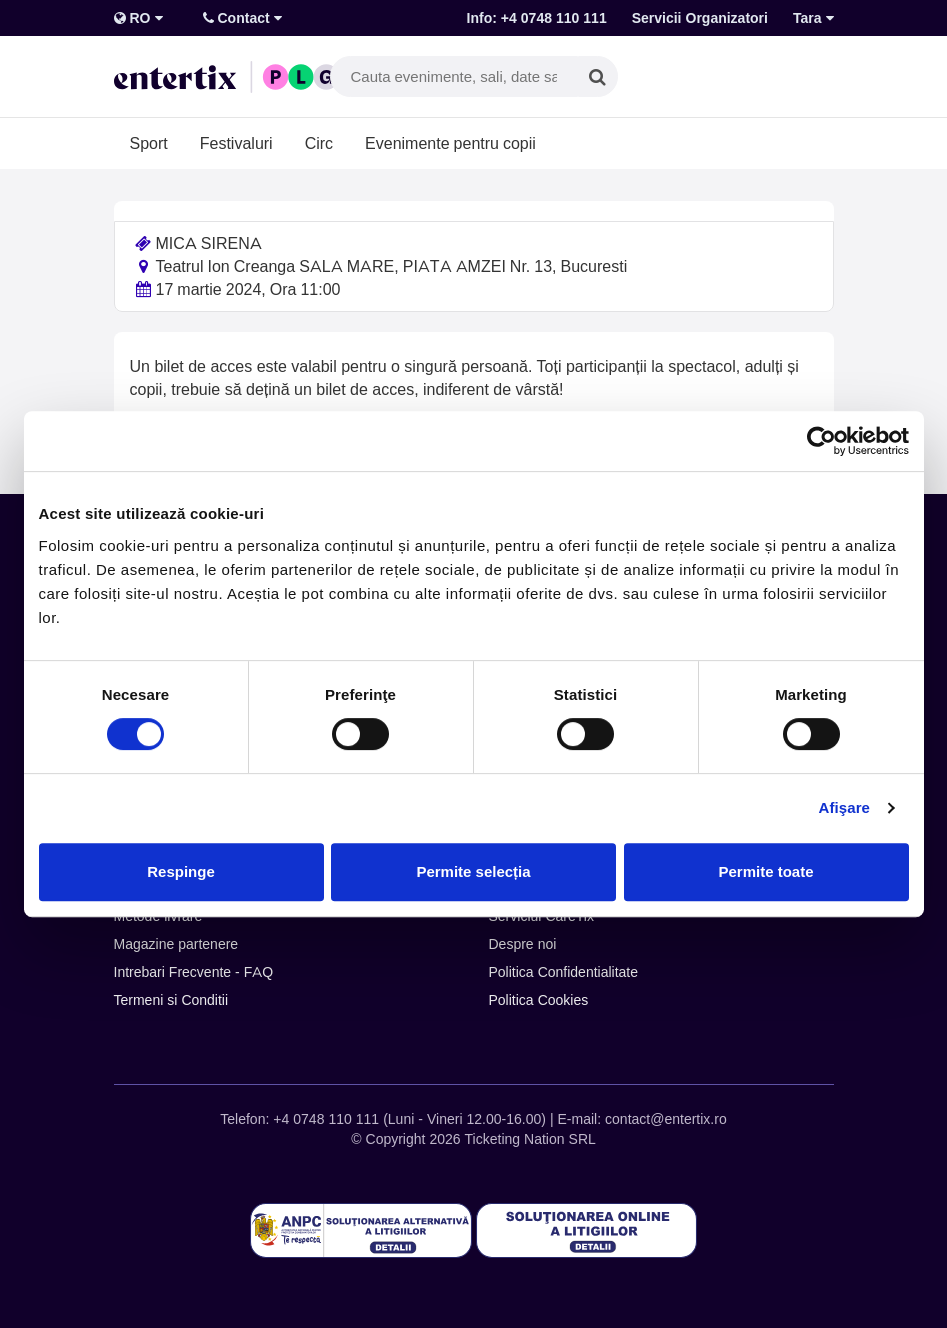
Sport (149, 143)
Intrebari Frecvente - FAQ (194, 972)
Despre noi (523, 944)
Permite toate (765, 871)
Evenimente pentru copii (450, 143)
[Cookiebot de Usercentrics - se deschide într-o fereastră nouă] (821, 441)
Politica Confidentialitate (564, 972)
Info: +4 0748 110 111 (537, 18)
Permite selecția (473, 871)
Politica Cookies (539, 1000)
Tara (813, 18)
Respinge (181, 871)
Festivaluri (236, 143)
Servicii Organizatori (700, 18)
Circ (319, 143)
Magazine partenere (176, 944)
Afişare (845, 807)
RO (138, 18)
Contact (242, 18)
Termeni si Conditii (171, 1000)
